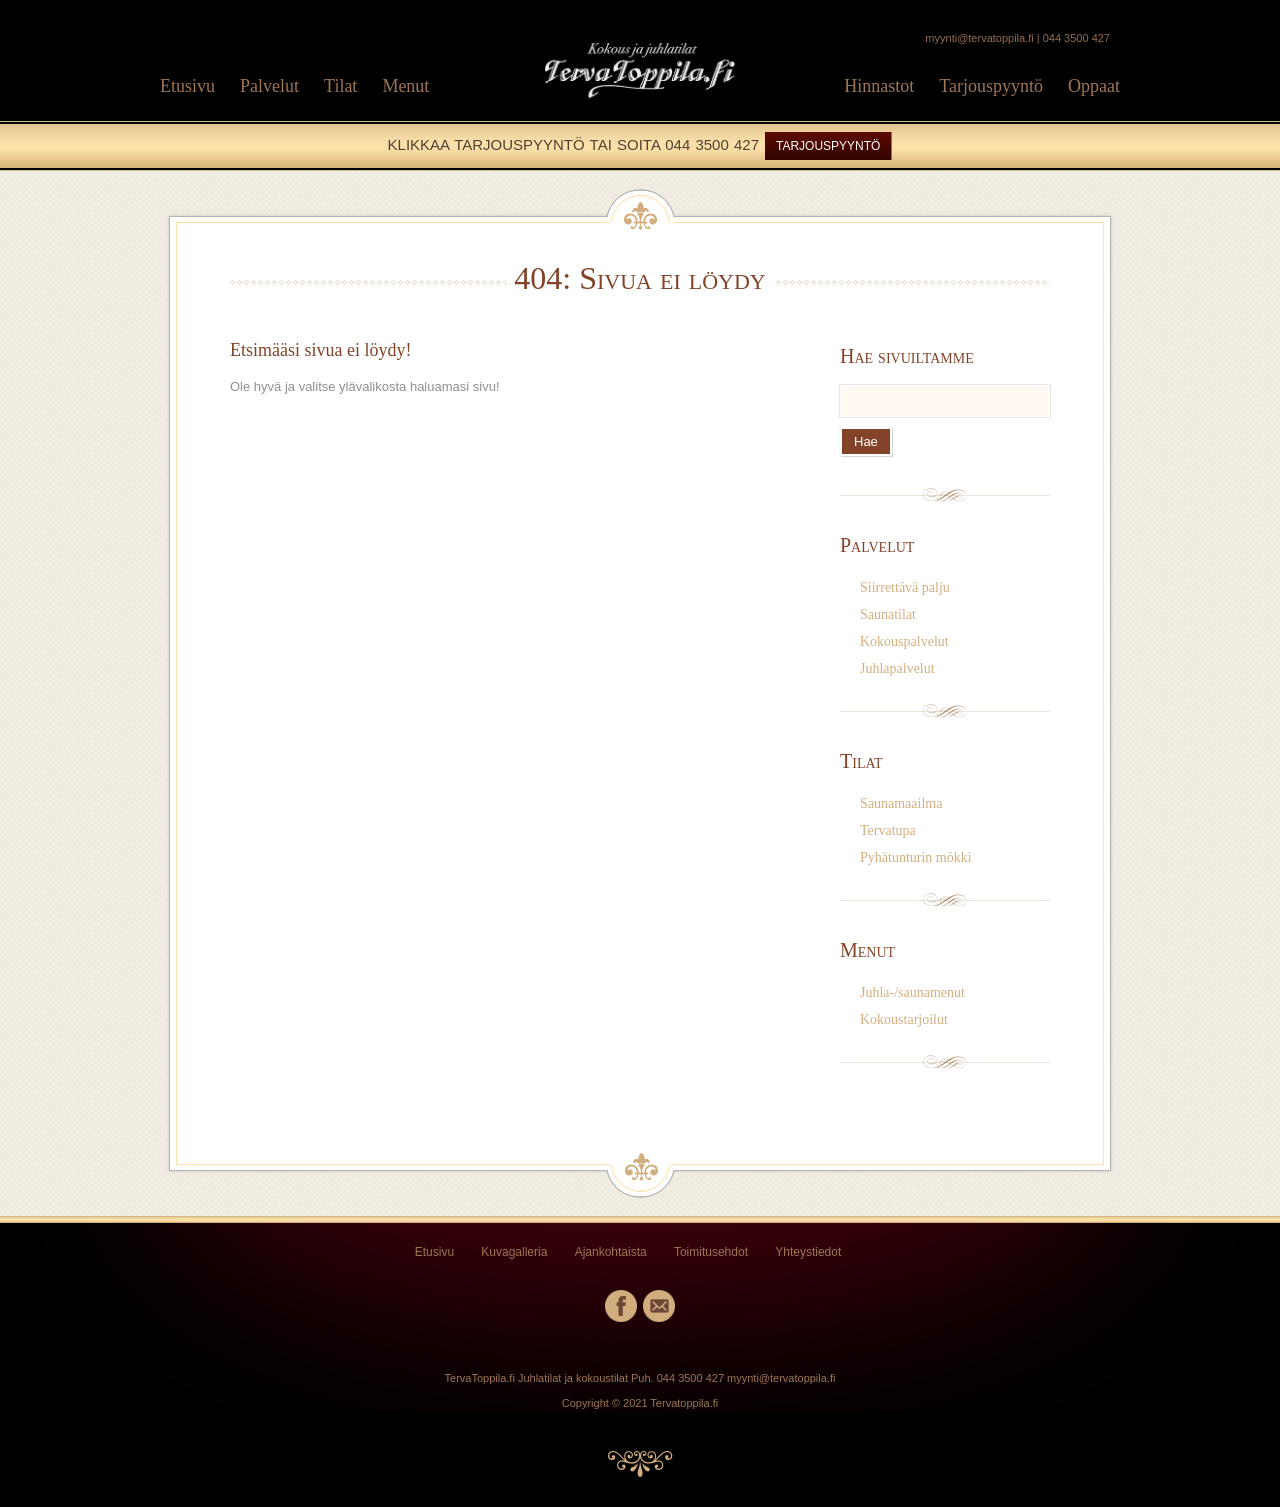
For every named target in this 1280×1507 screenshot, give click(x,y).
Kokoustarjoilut (904, 1019)
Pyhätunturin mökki (916, 857)
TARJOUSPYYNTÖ (828, 146)
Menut (405, 86)
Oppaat (1094, 86)
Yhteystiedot (808, 1252)
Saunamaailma (901, 803)
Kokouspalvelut (904, 641)
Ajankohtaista (611, 1252)
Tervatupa (888, 830)
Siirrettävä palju (905, 587)
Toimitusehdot (711, 1252)
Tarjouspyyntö (991, 86)
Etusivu (187, 86)
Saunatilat (888, 614)
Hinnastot (879, 86)
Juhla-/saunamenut (912, 992)
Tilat (340, 86)
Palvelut (269, 86)
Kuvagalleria (514, 1252)
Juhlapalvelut (897, 668)
